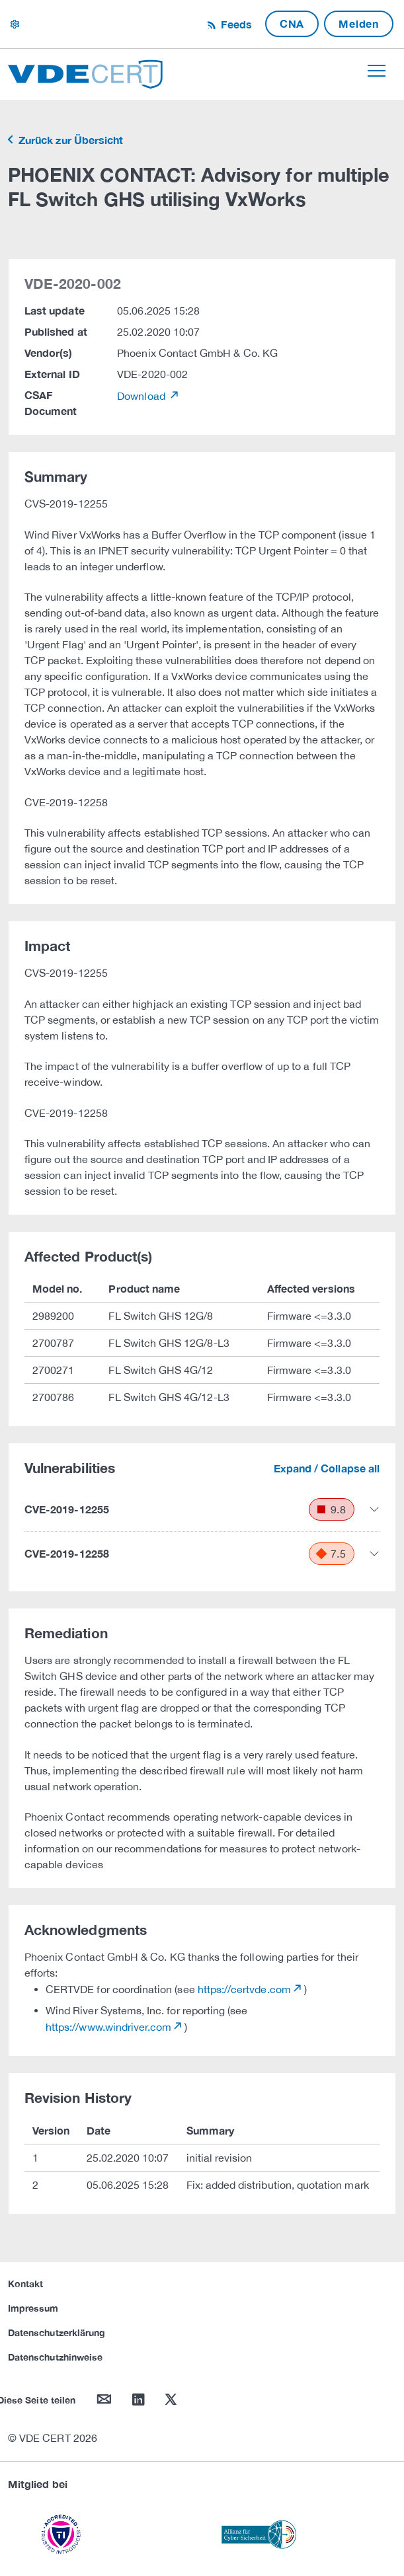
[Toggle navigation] (376, 70)
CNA (292, 23)
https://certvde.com (244, 1989)
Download (142, 396)
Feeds (234, 24)
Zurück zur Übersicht (69, 139)
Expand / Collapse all (327, 1468)
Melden (359, 23)
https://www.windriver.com (108, 2027)
